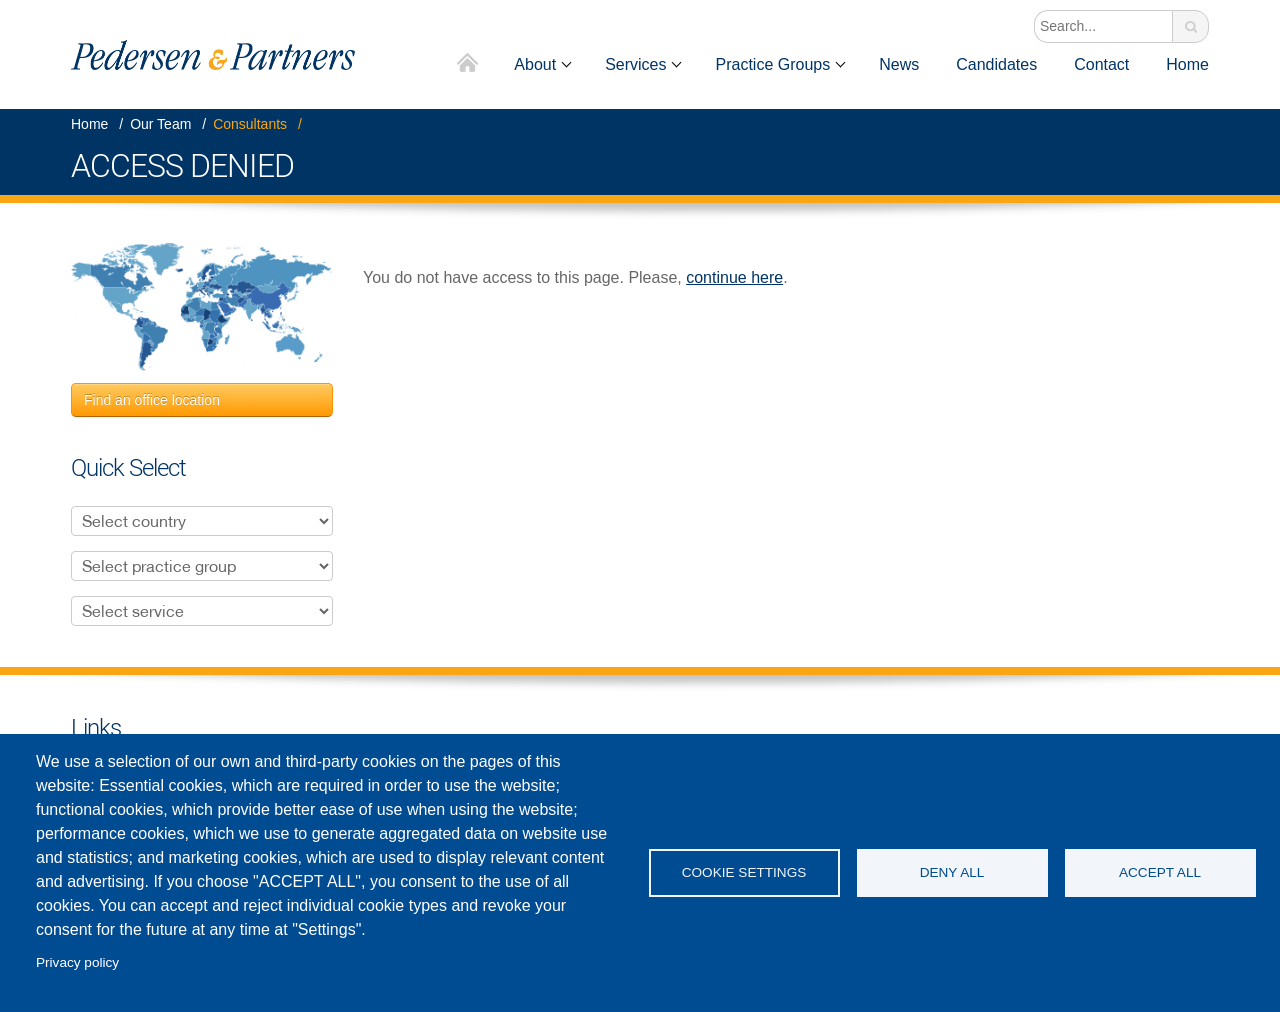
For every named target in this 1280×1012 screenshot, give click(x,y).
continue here (734, 277)
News (899, 64)
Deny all (952, 872)
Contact (1101, 64)
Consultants (250, 124)
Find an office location (152, 400)
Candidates (996, 64)
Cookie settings (744, 872)
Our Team (160, 124)
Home (468, 64)
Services (635, 64)
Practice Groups (772, 64)
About (535, 64)
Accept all (1160, 872)
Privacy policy (77, 962)
